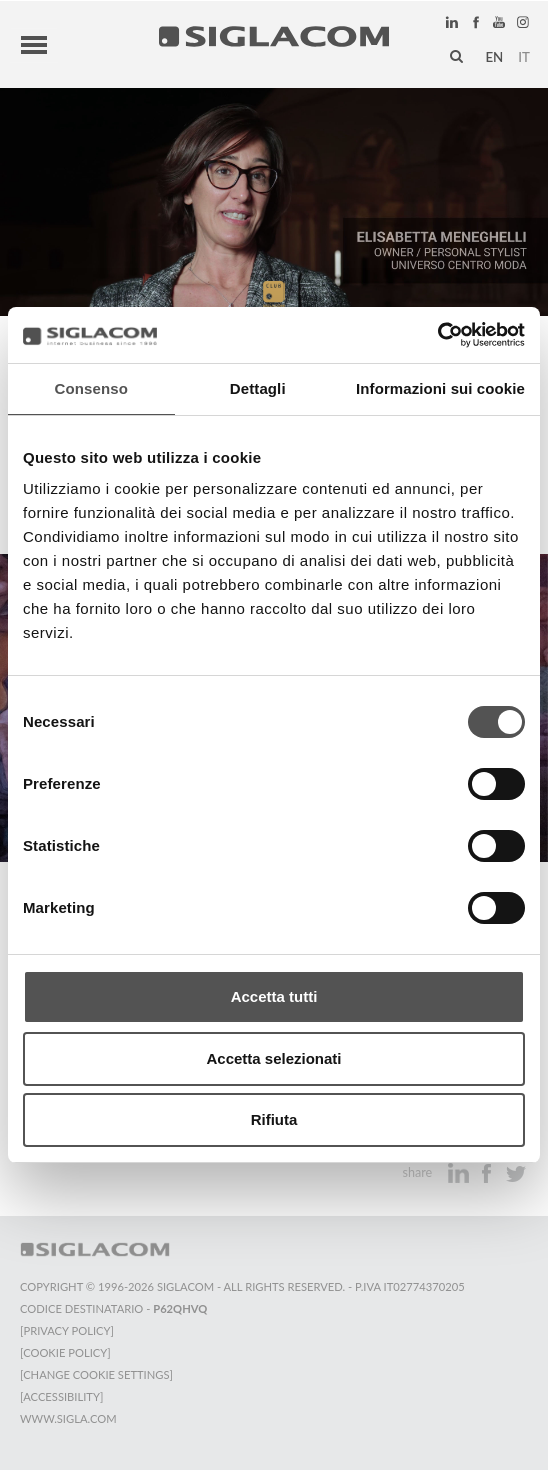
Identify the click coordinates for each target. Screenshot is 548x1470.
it (524, 57)
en (494, 57)
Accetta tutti (274, 996)
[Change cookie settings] (96, 1374)
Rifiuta (274, 1119)
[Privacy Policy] (67, 1330)
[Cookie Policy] (65, 1352)
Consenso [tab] (91, 388)
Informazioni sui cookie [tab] (440, 388)
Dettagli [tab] (258, 388)
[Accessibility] (61, 1396)
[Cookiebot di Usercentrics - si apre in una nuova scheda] (437, 335)
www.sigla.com (68, 1418)
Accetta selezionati (273, 1058)
